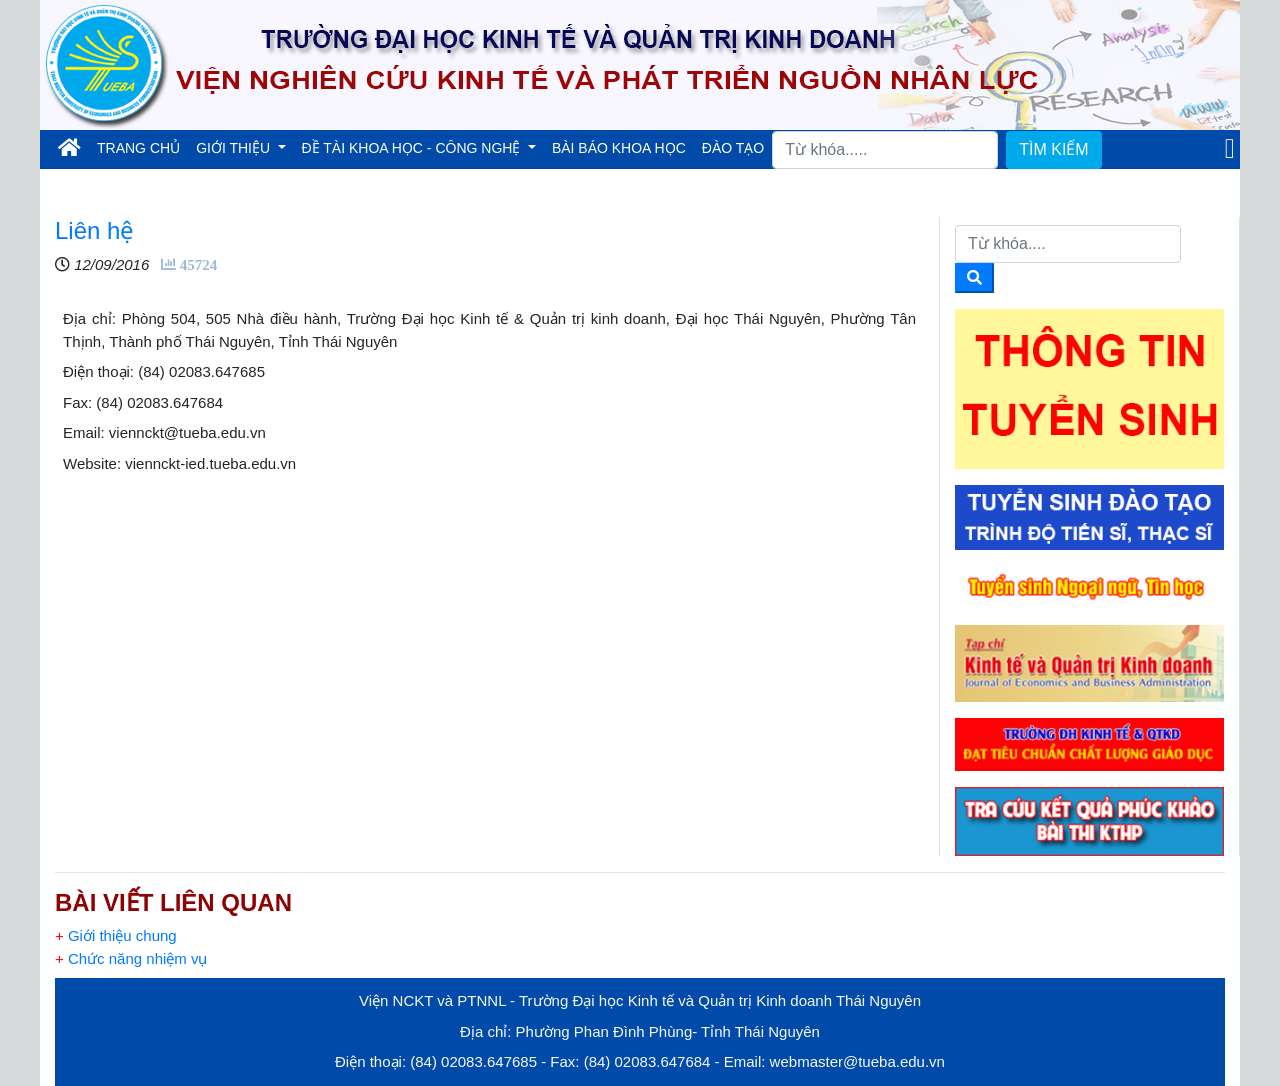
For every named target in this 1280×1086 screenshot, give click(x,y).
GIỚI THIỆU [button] (235, 148)
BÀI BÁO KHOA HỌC (619, 148)
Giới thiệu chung (116, 935)
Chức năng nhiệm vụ (131, 958)
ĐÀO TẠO (733, 148)
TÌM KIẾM (1053, 149)
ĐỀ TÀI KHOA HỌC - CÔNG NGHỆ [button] (413, 148)
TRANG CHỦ (142, 146)
